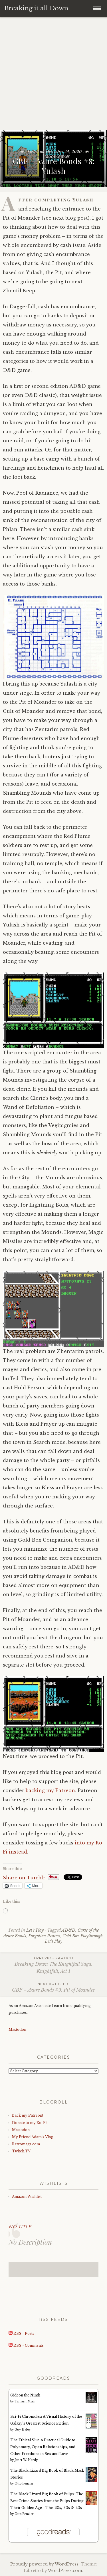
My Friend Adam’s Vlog (32, 2137)
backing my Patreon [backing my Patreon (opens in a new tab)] (50, 1790)
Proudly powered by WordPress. (45, 2564)
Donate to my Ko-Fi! (29, 2123)
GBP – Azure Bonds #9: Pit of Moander (53, 1987)
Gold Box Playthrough (82, 1935)
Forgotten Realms (44, 1935)
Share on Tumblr (24, 1877)
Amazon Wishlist (27, 2196)
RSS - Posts (21, 2333)
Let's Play (35, 1930)
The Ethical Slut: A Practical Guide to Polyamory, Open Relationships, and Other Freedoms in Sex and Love (42, 2447)
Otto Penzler (24, 2483)
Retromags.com (26, 2144)
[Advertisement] (53, 73)
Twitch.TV (21, 2151)
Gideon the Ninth (25, 2395)
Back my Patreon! (27, 2115)
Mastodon (17, 2029)
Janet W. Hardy (26, 2460)
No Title (20, 2226)
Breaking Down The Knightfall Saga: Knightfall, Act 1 (53, 1964)
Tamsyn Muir (25, 2401)
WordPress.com (65, 2570)
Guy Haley (23, 2429)
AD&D (68, 1930)
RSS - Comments (26, 2345)
